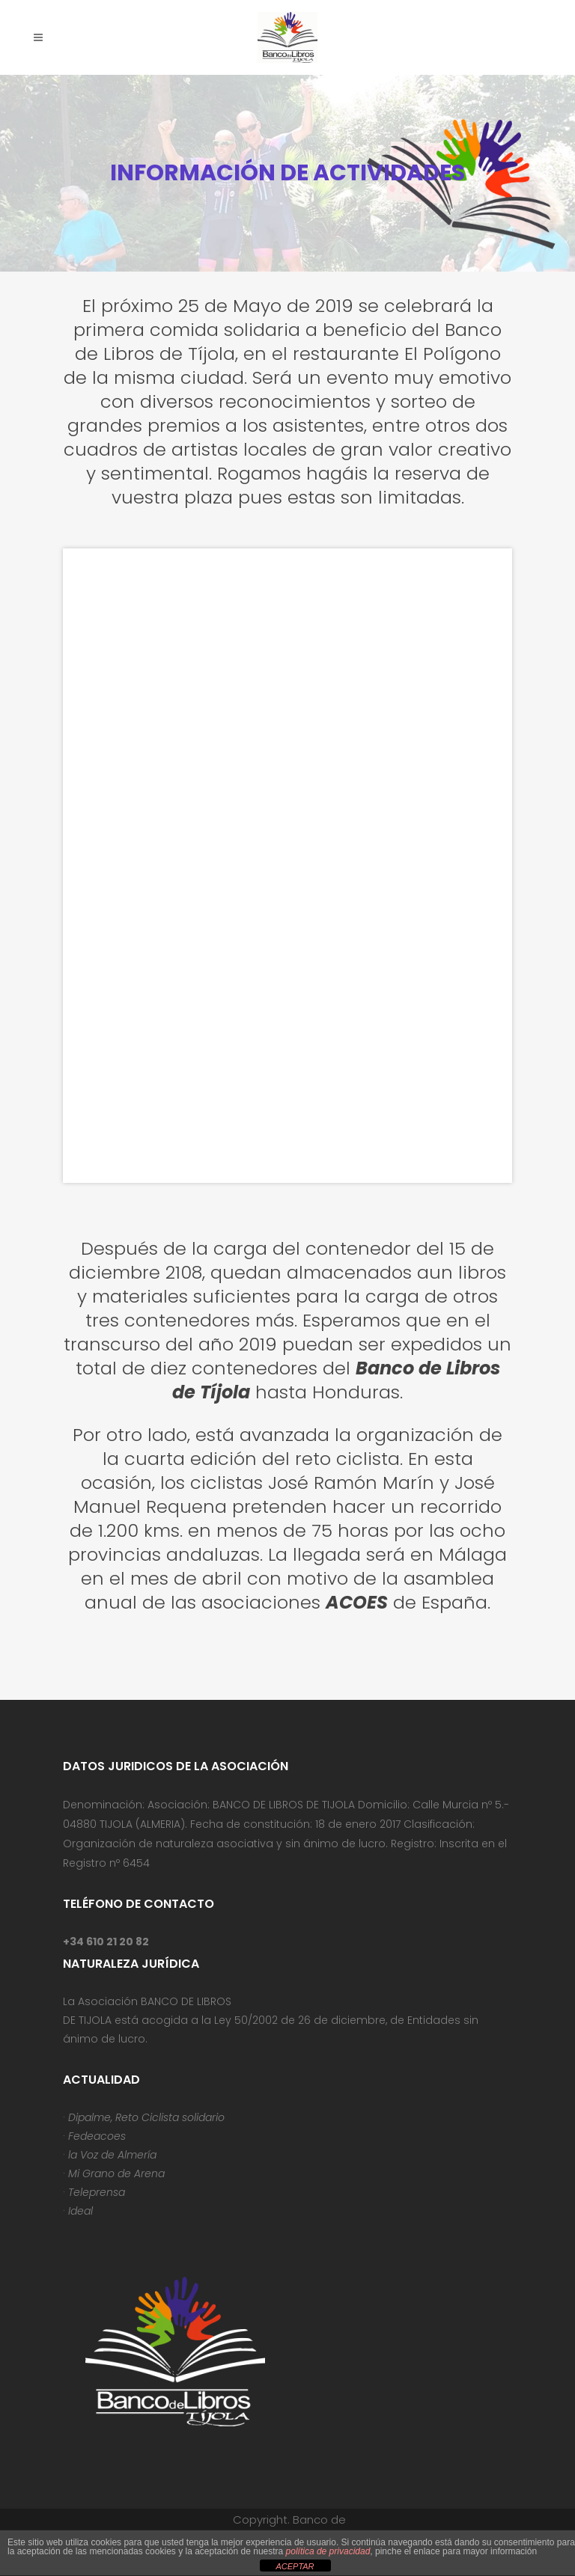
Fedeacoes (97, 2136)
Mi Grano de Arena (116, 2173)
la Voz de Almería (112, 2154)
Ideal (80, 2210)
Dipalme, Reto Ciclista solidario (146, 2117)
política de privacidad (328, 2551)
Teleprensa (96, 2192)
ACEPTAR (295, 2566)
